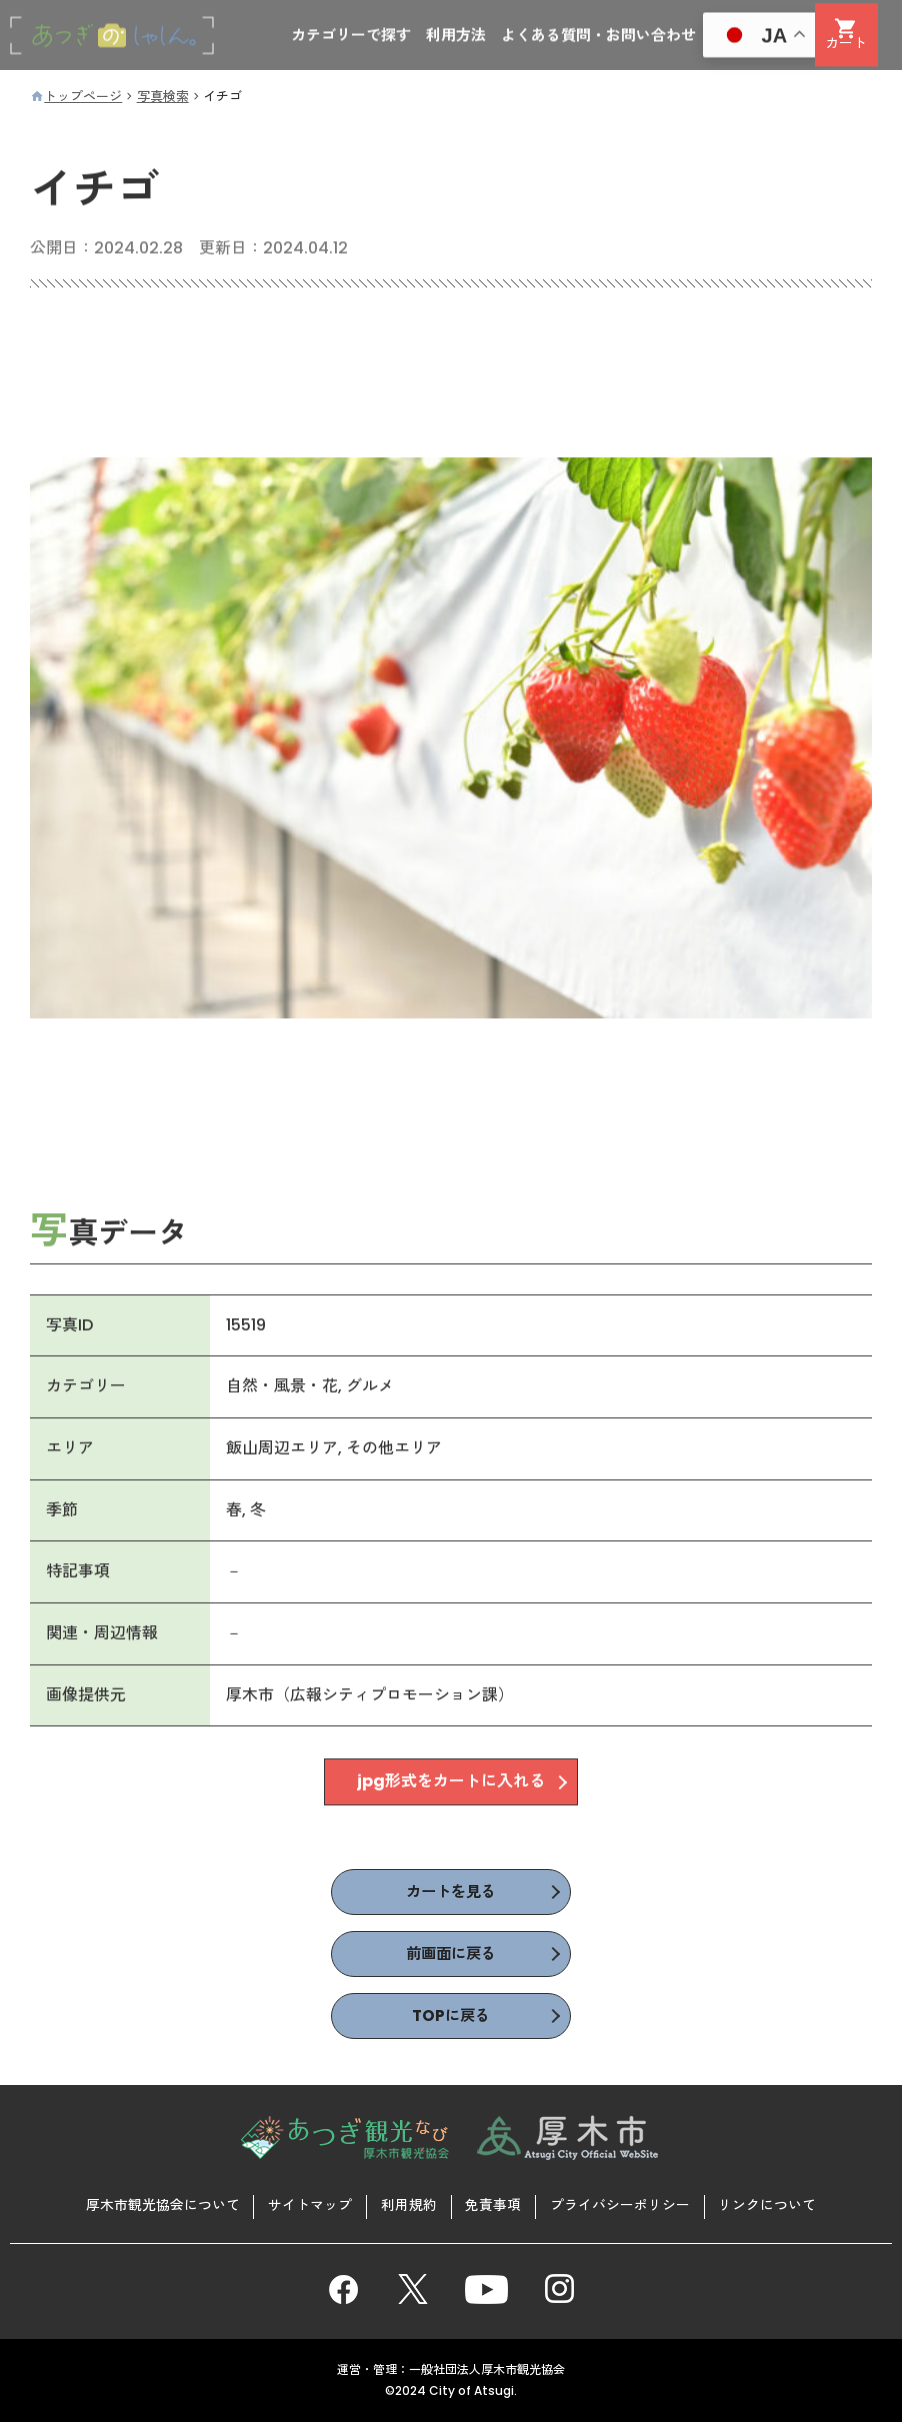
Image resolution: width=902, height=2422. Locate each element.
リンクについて (770, 2205)
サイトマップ (308, 2205)
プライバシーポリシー (622, 2205)
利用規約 (408, 2205)
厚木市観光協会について (160, 2205)
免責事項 (494, 2205)
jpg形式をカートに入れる (451, 1785)
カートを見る (451, 1892)
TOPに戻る (451, 2018)
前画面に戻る (451, 1955)
